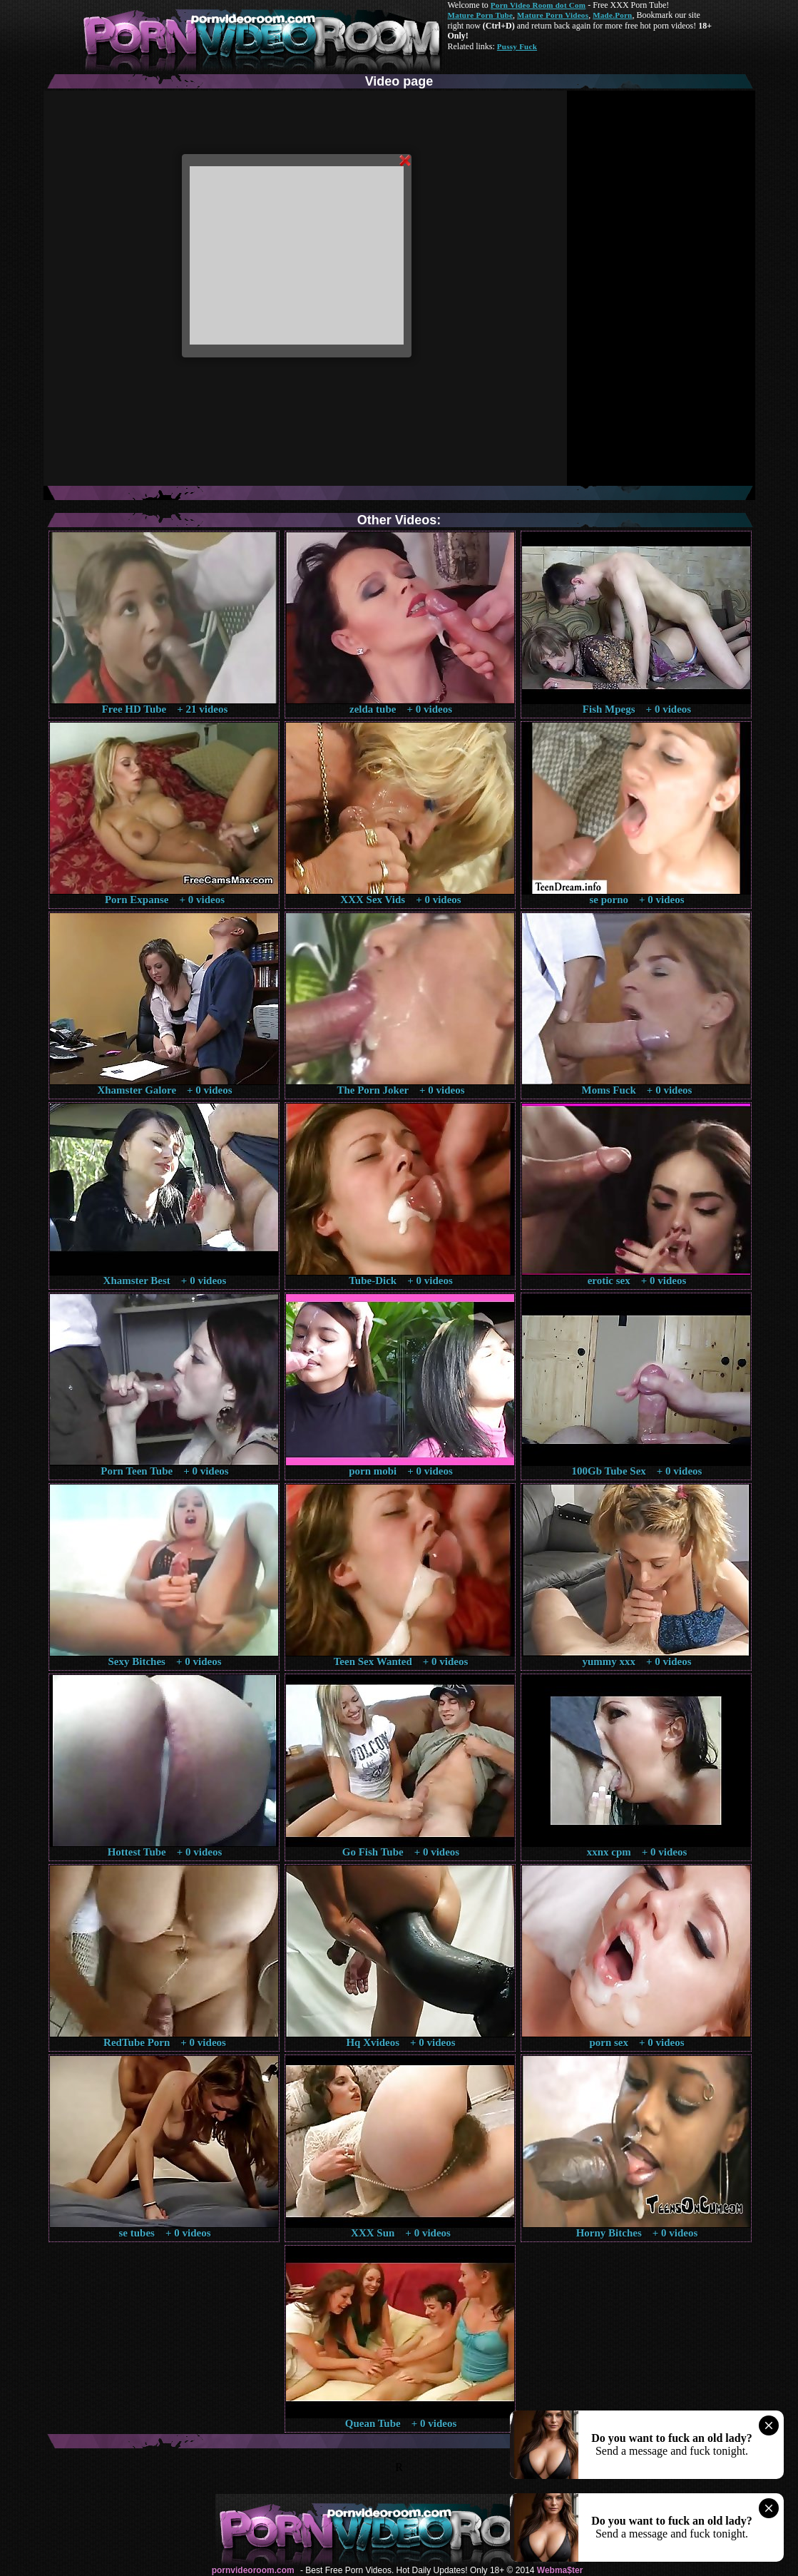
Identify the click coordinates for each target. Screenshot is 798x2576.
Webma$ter (560, 2570)
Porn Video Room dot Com (538, 5)
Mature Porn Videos (552, 15)
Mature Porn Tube (480, 15)
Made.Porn (612, 15)
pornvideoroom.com (253, 2570)
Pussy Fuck (517, 46)
